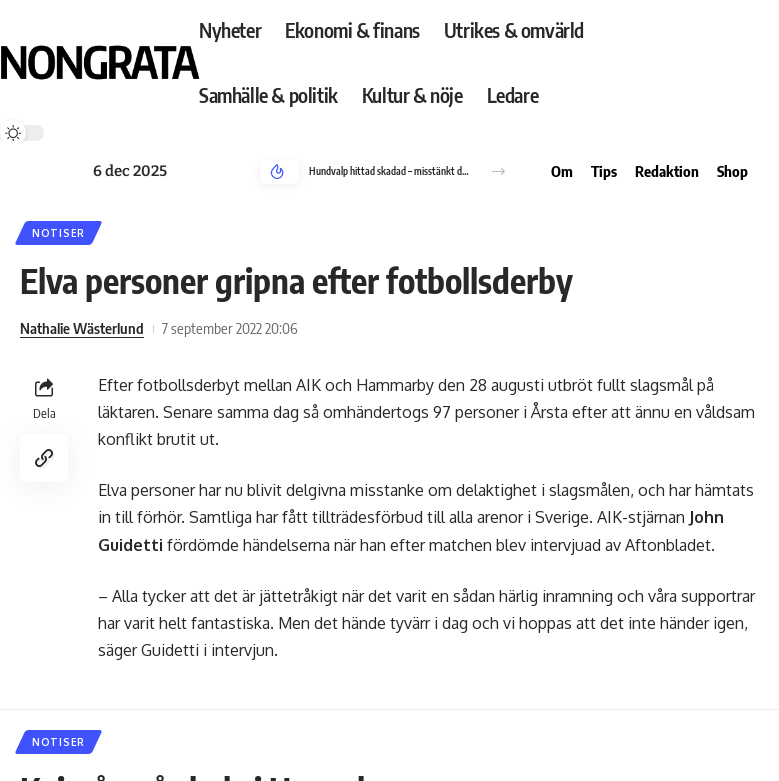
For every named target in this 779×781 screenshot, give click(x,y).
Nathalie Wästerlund (82, 328)
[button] (498, 171)
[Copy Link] (44, 458)
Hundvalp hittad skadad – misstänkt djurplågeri (389, 171)
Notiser (58, 233)
